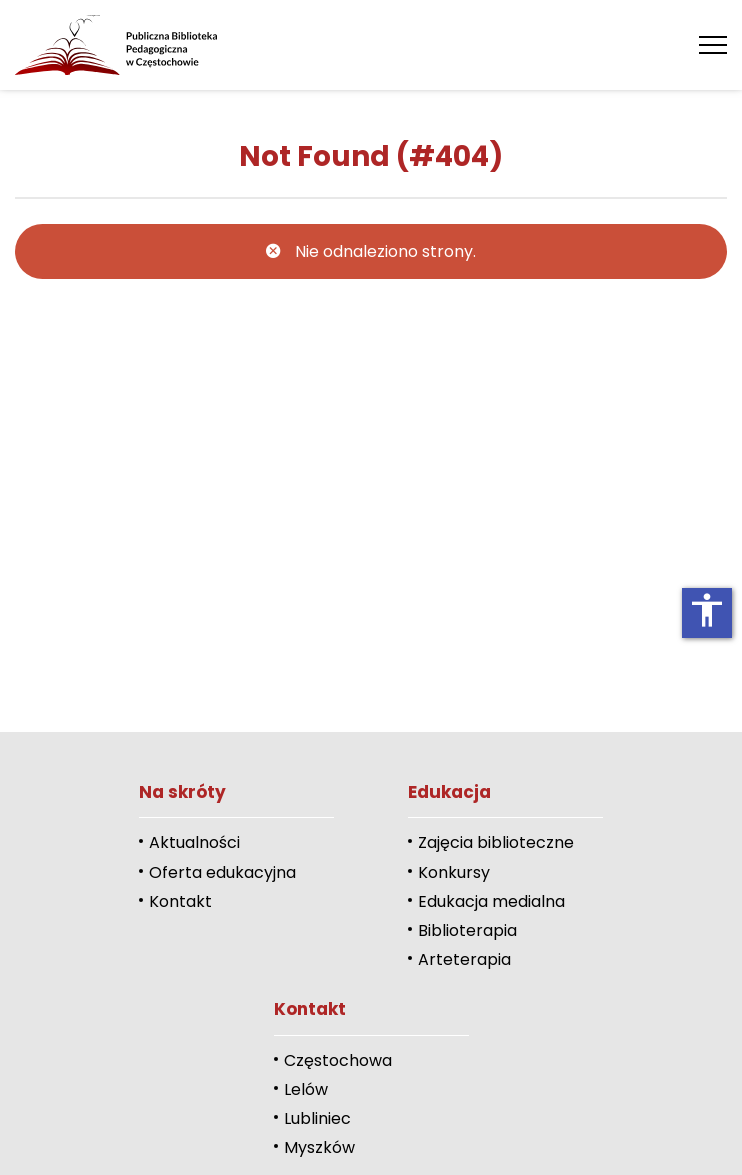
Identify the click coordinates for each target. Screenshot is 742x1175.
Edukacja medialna (491, 901)
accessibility (707, 610)
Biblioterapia (467, 930)
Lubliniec (317, 1118)
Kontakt (180, 901)
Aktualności (194, 842)
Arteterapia (464, 959)
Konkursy (454, 872)
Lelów (306, 1089)
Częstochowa (338, 1060)
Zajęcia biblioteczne (496, 842)
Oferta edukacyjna (222, 872)
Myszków (319, 1147)
